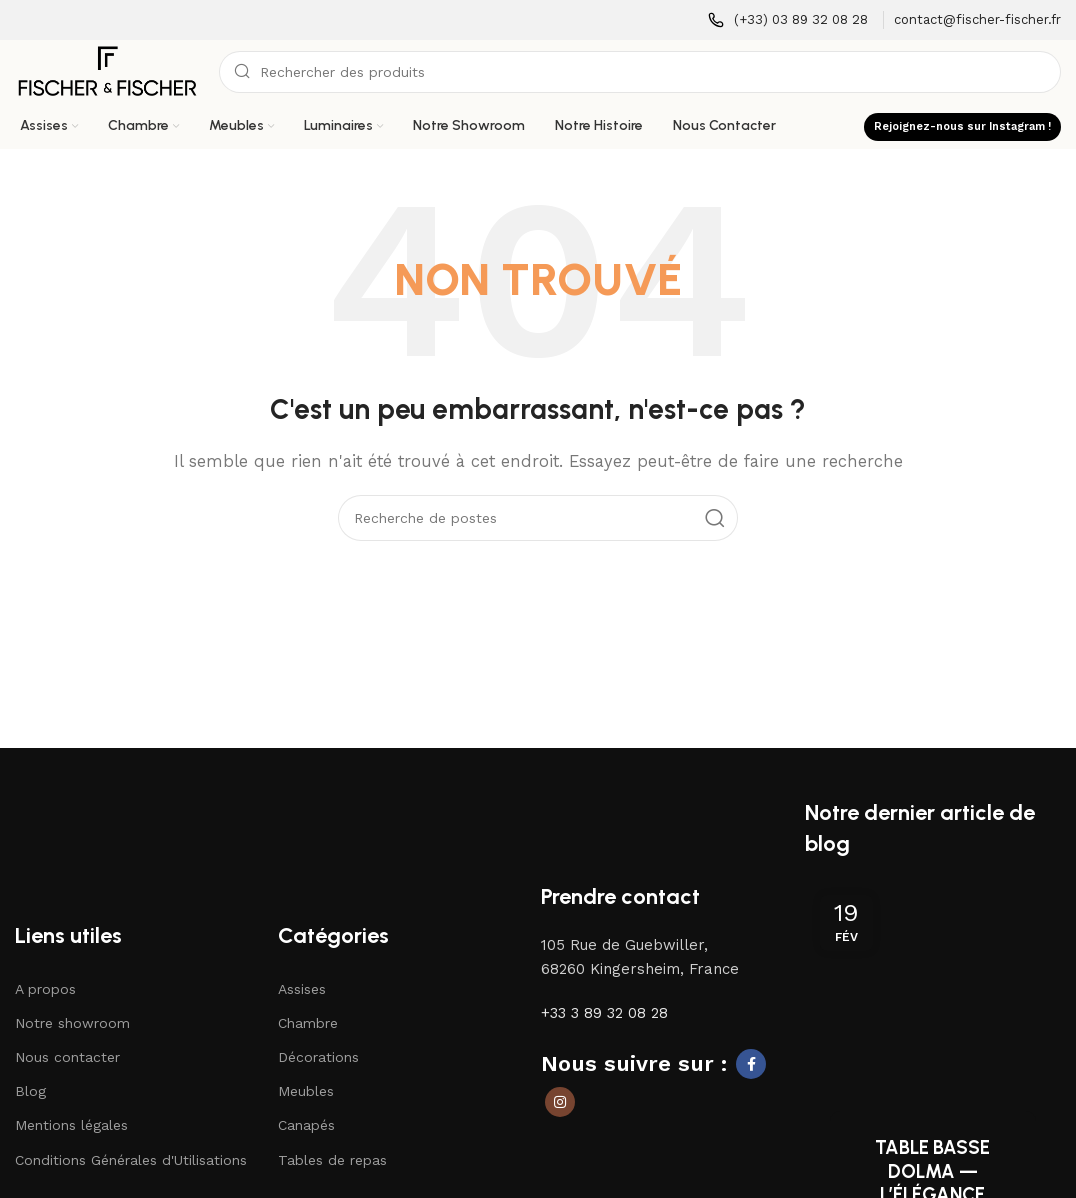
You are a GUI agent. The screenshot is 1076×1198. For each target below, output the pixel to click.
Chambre (308, 1024)
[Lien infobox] (788, 20)
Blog (30, 1092)
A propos (45, 990)
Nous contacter (67, 1058)
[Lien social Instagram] (560, 1103)
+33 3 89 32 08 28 (604, 1014)
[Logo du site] (107, 71)
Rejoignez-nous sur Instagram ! (962, 126)
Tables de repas (332, 1161)
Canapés (306, 1127)
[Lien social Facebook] (751, 1065)
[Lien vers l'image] (106, 810)
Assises (302, 990)
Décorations (318, 1058)
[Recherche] (640, 72)
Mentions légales (71, 1127)
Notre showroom (72, 1024)
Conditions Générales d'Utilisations (131, 1161)
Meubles (306, 1092)
